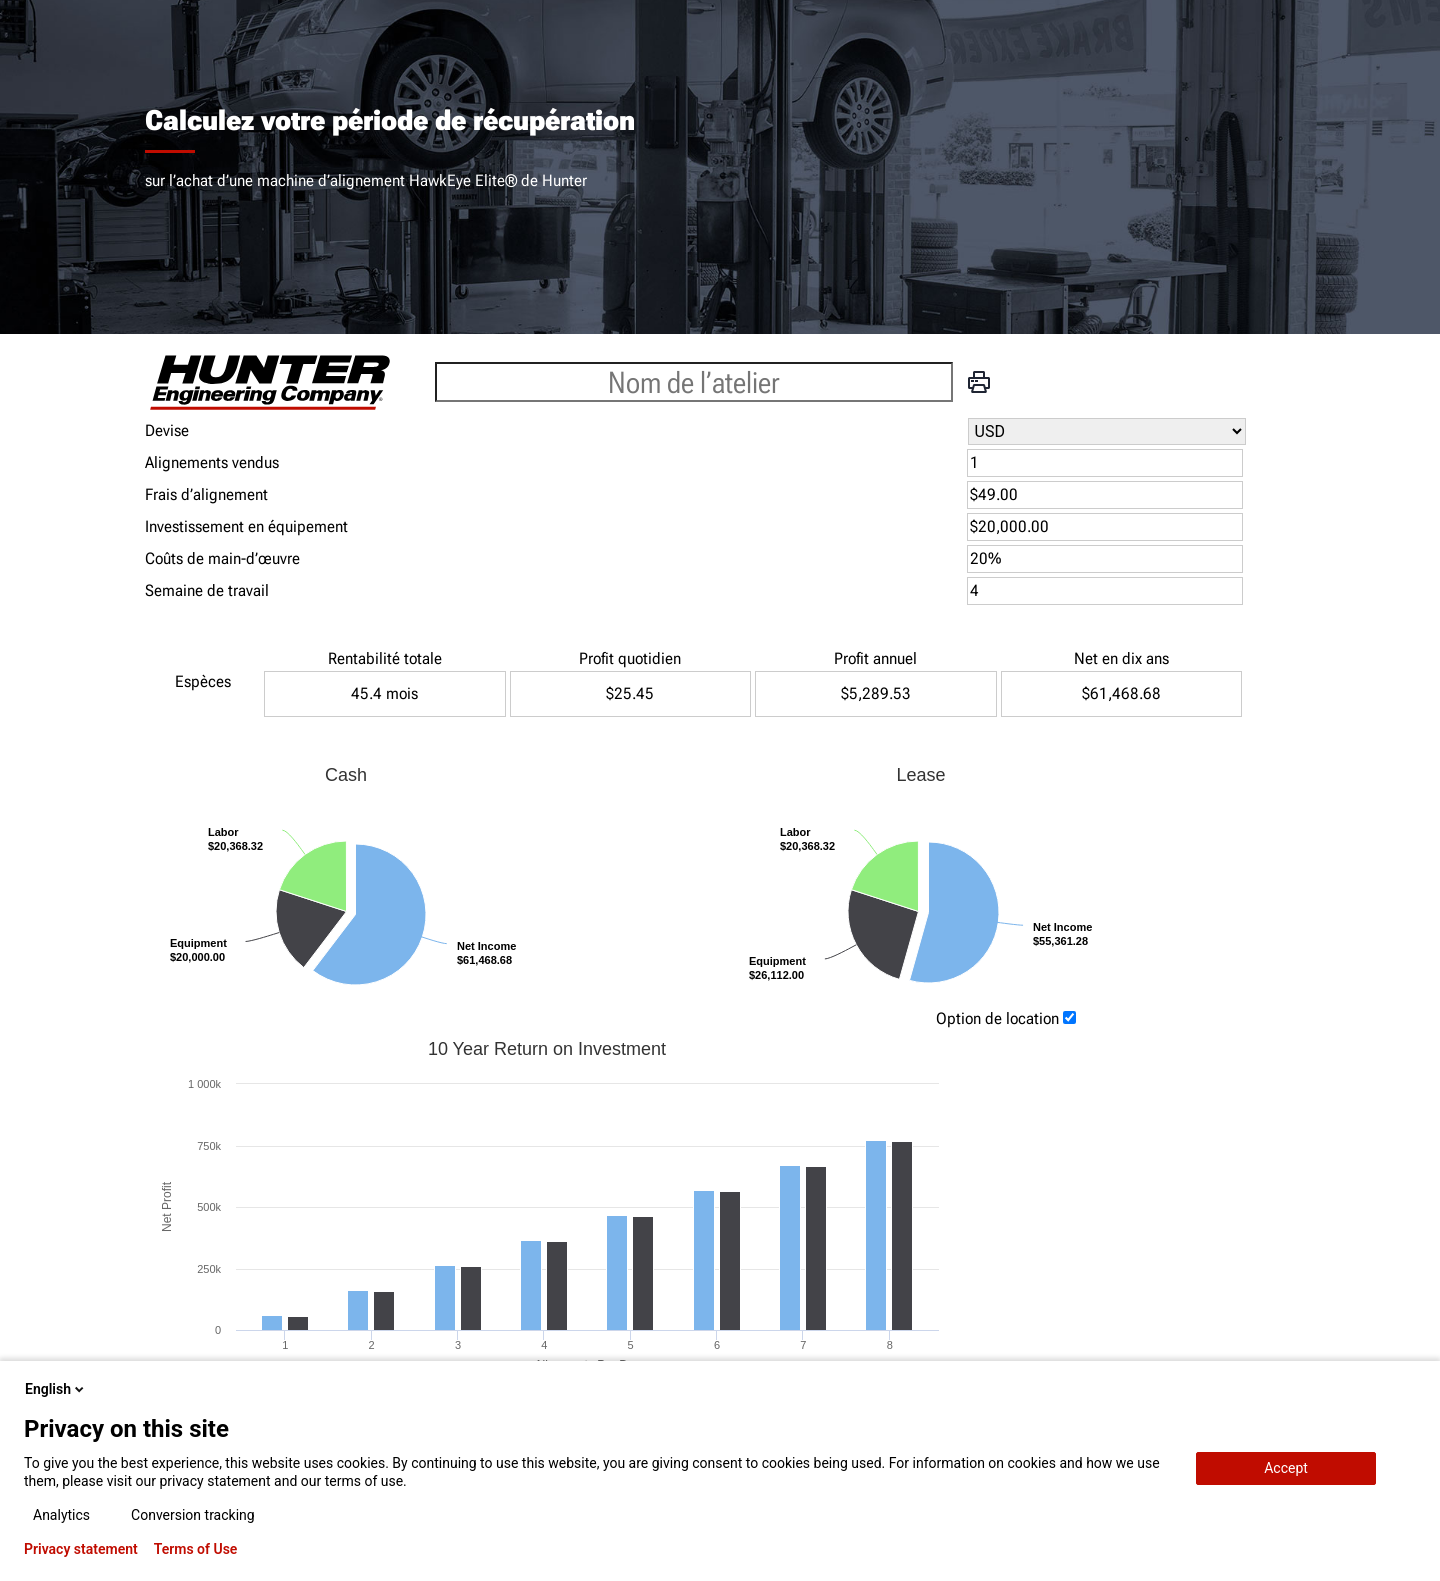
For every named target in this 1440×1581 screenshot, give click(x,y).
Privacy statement (81, 1549)
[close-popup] (1408, 1389)
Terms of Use (196, 1549)
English (56, 1389)
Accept (1286, 1468)
